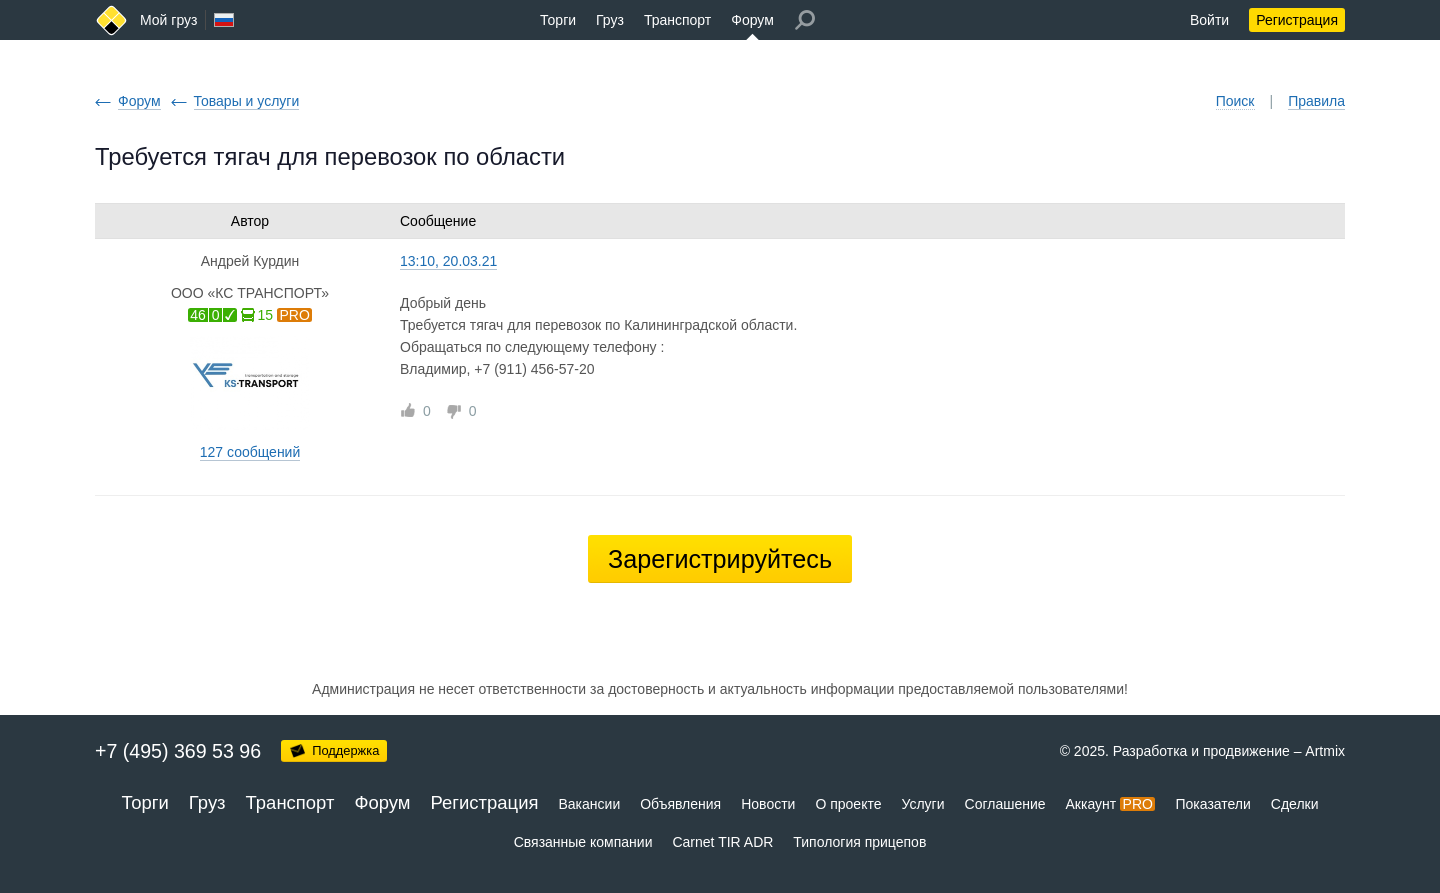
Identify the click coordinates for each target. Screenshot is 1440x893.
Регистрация (1297, 20)
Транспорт (677, 20)
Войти (1209, 20)
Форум (752, 20)
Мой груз (168, 20)
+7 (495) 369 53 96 (178, 751)
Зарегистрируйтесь (720, 559)
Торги (558, 20)
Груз (610, 20)
